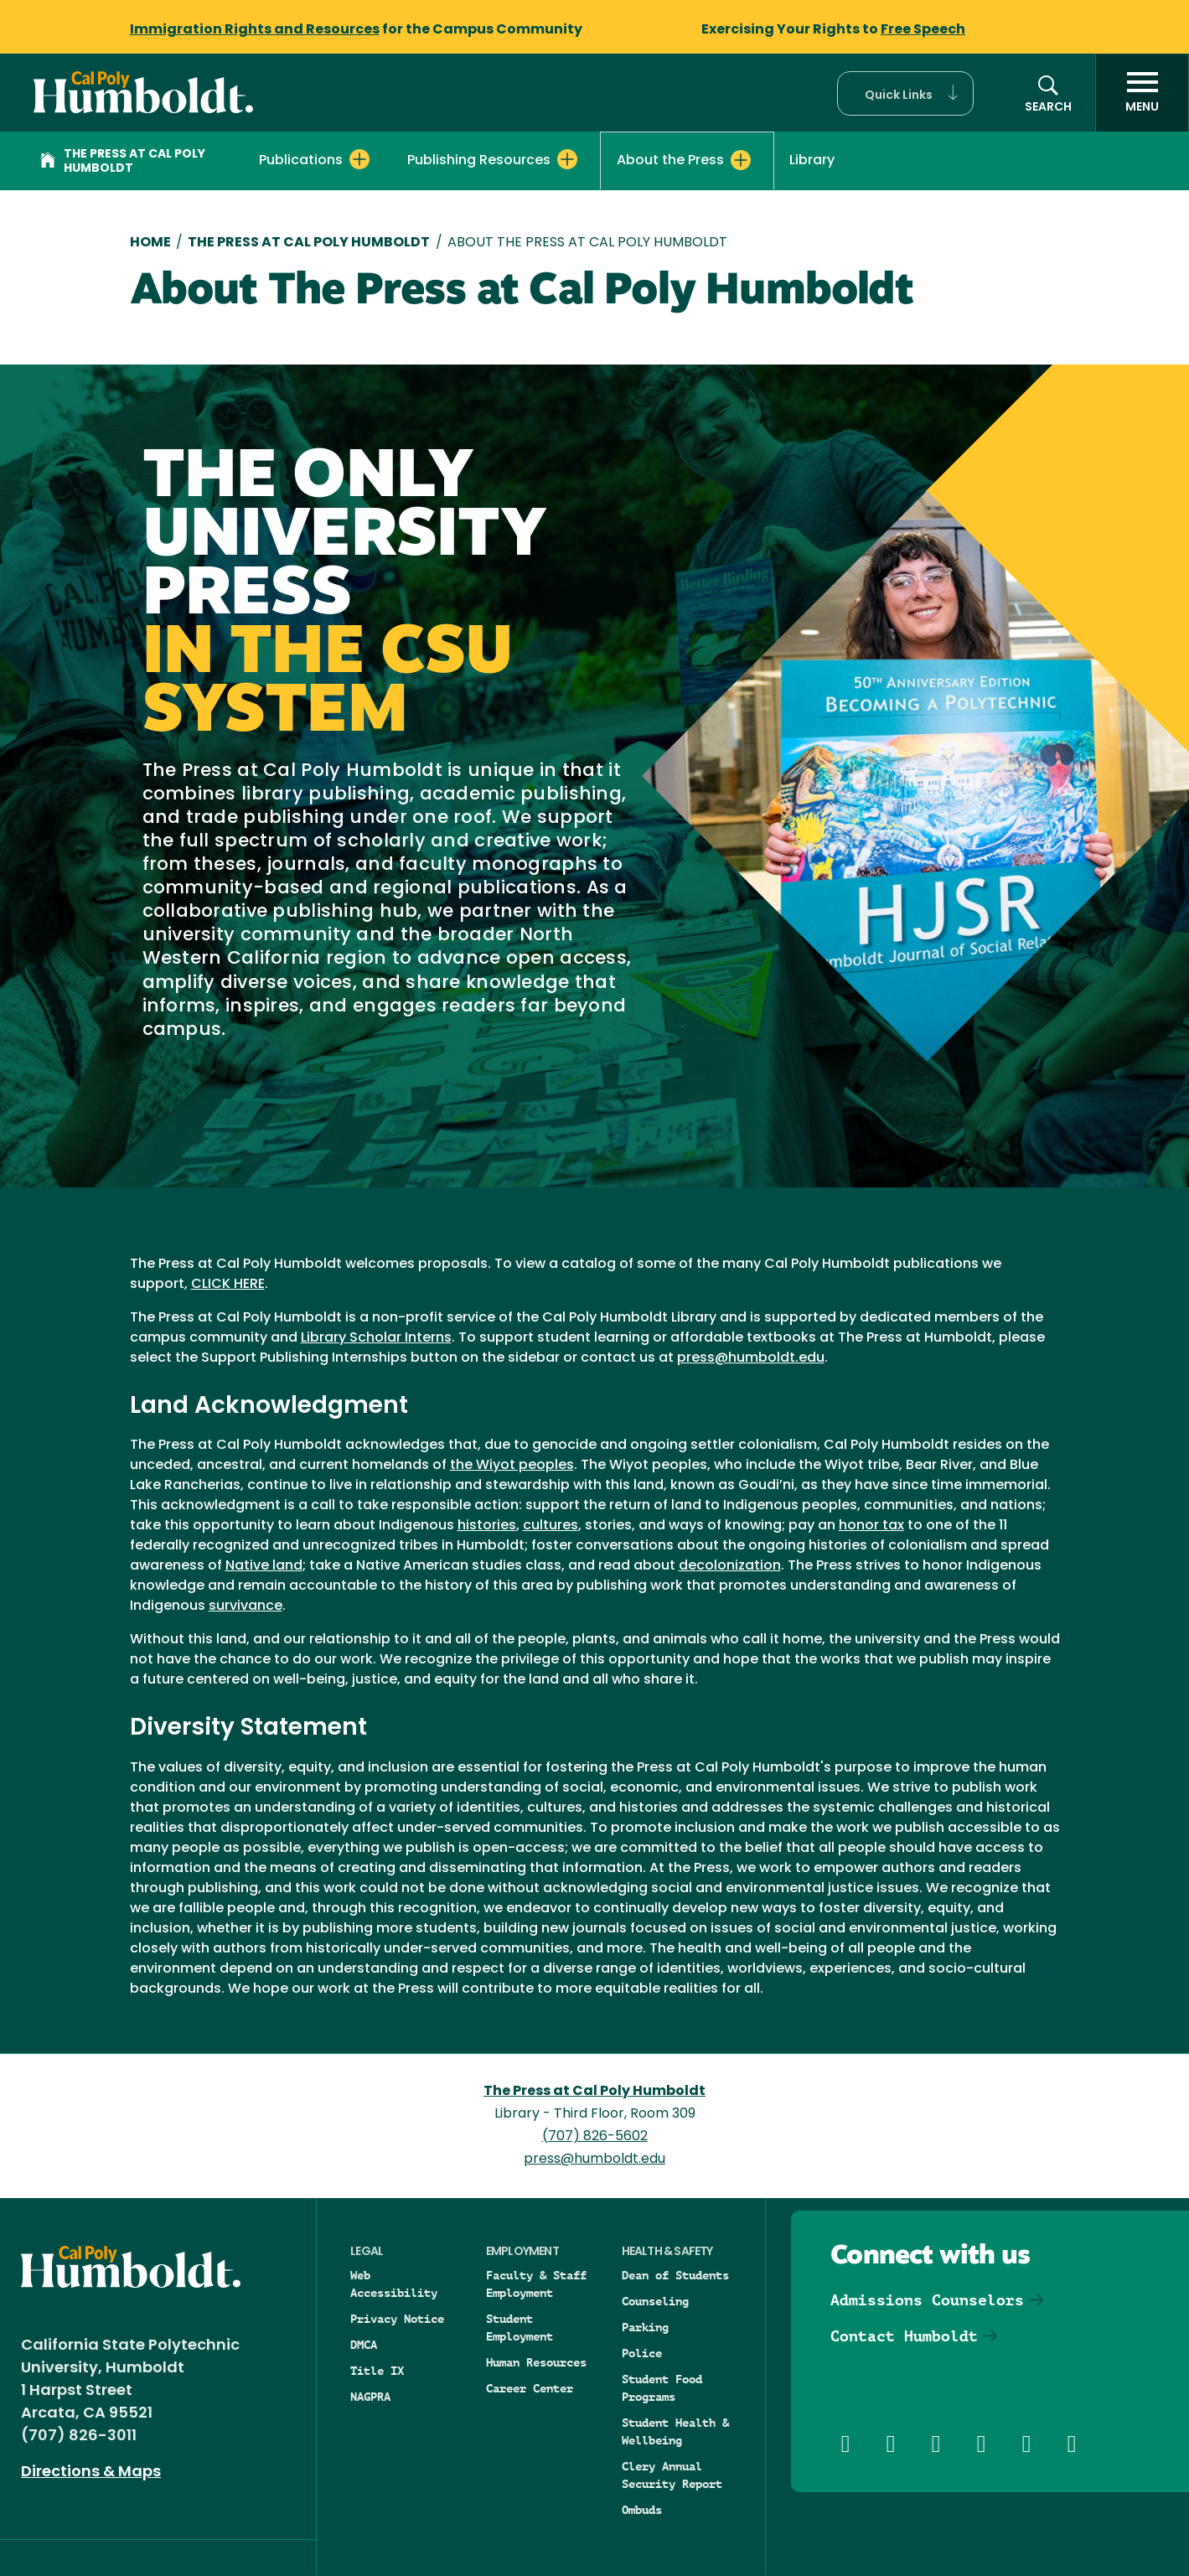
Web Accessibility (393, 2283)
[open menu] (1142, 93)
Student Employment (519, 2327)
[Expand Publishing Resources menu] (567, 159)
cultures (550, 1526)
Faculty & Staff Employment (536, 2283)
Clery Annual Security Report (672, 2475)
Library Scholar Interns (376, 1338)
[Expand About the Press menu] (741, 160)
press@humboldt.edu (751, 1358)
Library (812, 161)
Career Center (529, 2388)
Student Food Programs (662, 2387)
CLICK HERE (228, 1284)
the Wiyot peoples (512, 1465)
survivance (245, 1606)
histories (487, 1526)
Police (642, 2353)
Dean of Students (675, 2275)
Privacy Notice (397, 2318)
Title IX (377, 2370)
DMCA (363, 2344)
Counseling (655, 2301)
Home (150, 243)
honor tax (871, 1526)
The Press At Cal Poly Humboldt (309, 243)
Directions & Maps (91, 2472)
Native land (263, 1566)
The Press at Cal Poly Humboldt (122, 161)
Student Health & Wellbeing (675, 2431)
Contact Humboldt (904, 2336)
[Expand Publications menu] (359, 159)
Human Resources (536, 2362)
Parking (645, 2327)
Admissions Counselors (927, 2300)
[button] (905, 93)
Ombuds (642, 2510)
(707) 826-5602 (595, 2137)
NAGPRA (370, 2396)
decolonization (730, 1566)
